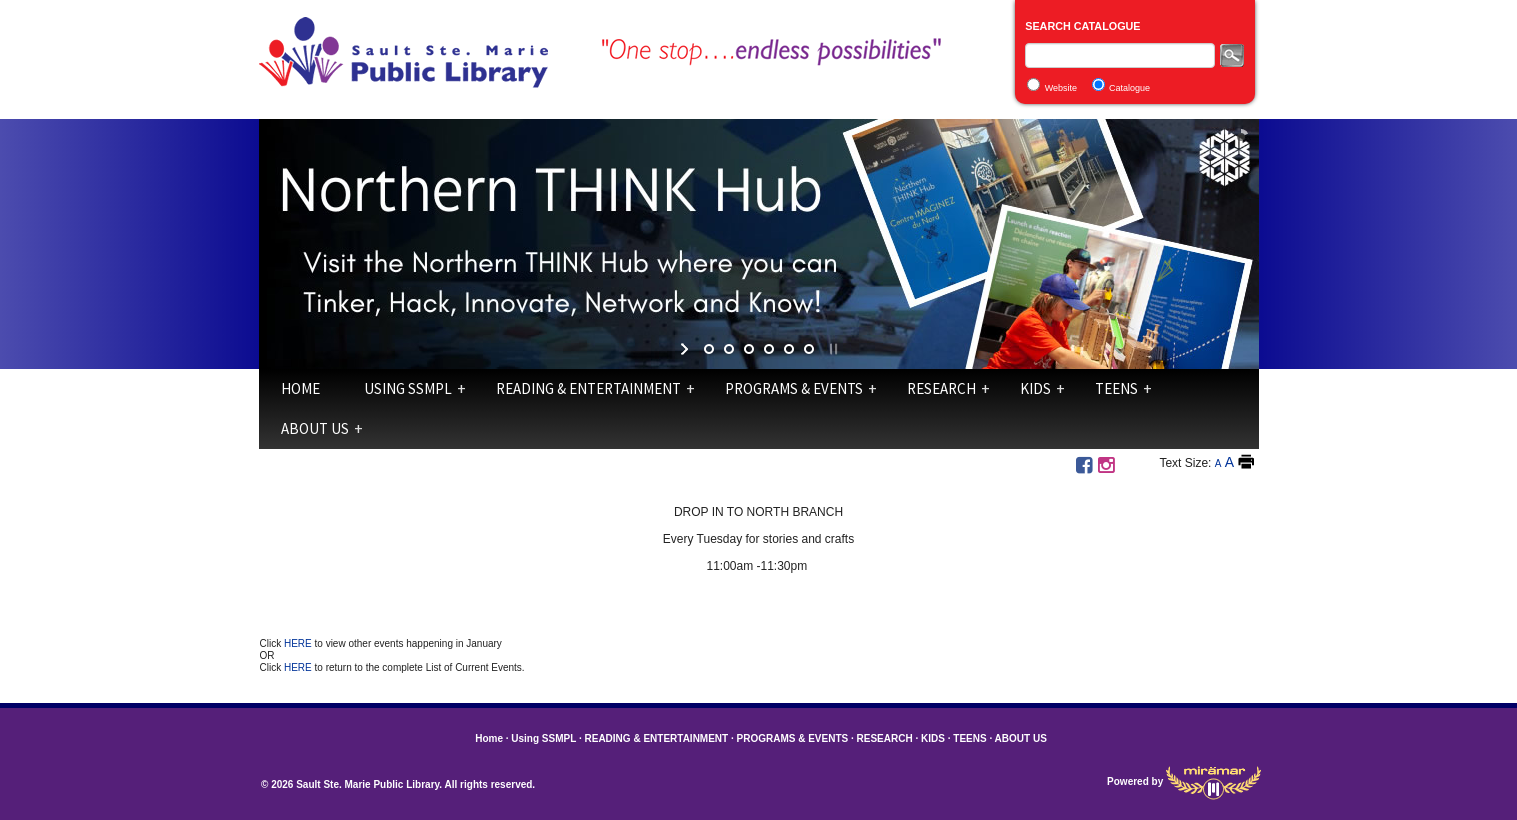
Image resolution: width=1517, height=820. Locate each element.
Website (1061, 88)
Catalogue (1129, 88)
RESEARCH (941, 388)
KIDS (1035, 388)
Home (300, 388)
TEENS (1116, 388)
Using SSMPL (408, 388)
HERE (299, 643)
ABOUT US (315, 428)
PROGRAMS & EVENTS (794, 388)
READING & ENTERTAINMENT (588, 388)
